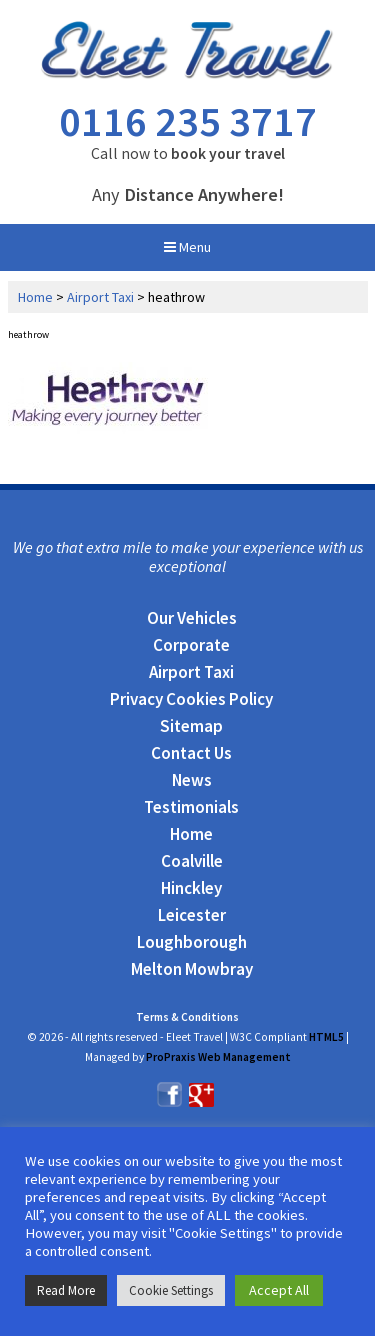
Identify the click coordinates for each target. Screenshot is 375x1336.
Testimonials (191, 807)
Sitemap (191, 726)
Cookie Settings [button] (171, 1290)
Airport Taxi (100, 297)
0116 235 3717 (188, 121)
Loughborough (192, 942)
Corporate (191, 645)
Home (35, 297)
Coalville (192, 861)
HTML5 (326, 1037)
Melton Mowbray (192, 969)
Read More (66, 1290)
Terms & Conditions (187, 1017)
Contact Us (191, 753)
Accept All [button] (279, 1290)
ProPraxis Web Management (218, 1057)
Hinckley (191, 888)
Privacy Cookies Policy (191, 699)
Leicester (192, 915)
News (192, 780)
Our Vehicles (192, 618)
